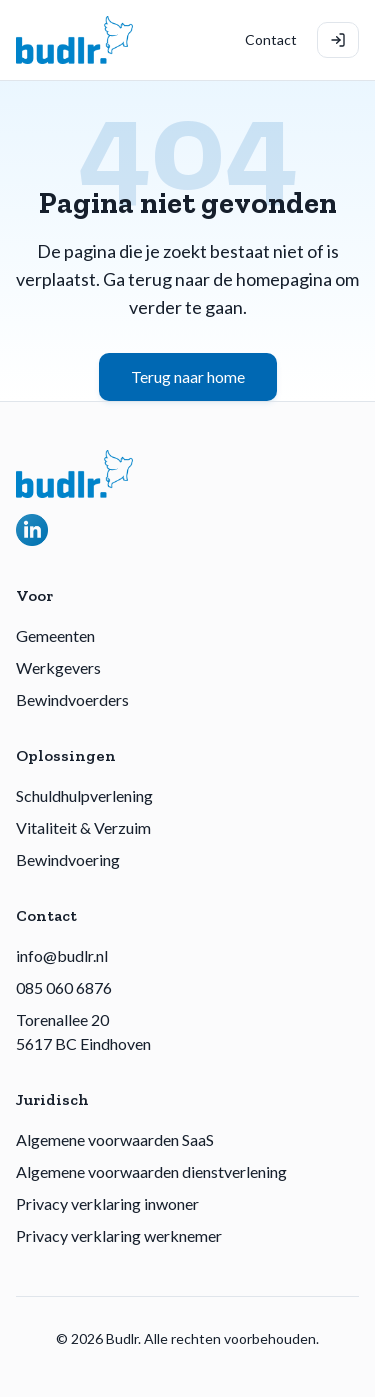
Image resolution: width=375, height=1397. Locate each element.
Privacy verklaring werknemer (119, 1235)
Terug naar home (188, 376)
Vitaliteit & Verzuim (83, 827)
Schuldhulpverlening (84, 795)
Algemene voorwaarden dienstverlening (151, 1171)
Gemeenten (55, 635)
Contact (271, 39)
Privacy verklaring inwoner (107, 1203)
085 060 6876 (64, 987)
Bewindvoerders (72, 699)
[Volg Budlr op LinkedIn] (32, 530)
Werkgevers (58, 667)
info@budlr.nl (62, 955)
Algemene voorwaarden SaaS (115, 1139)
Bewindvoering (68, 859)
